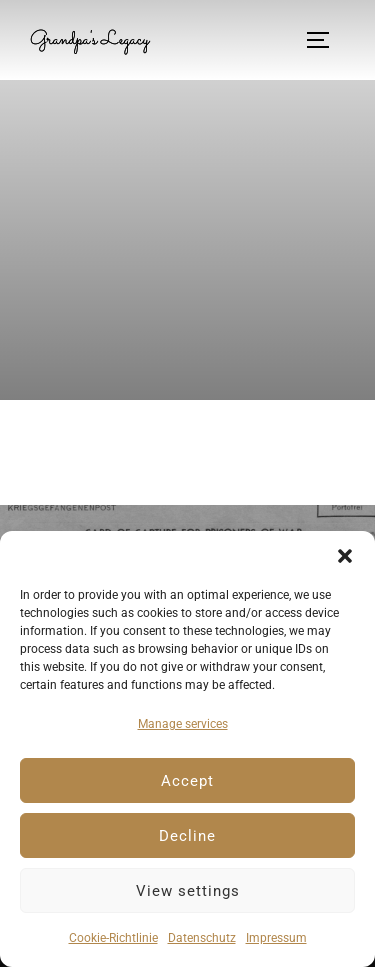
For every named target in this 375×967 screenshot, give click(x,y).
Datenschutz (202, 938)
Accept (187, 781)
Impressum (276, 938)
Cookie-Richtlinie (113, 938)
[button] (345, 556)
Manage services (183, 724)
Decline (187, 836)
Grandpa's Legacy (89, 40)
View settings (188, 891)
